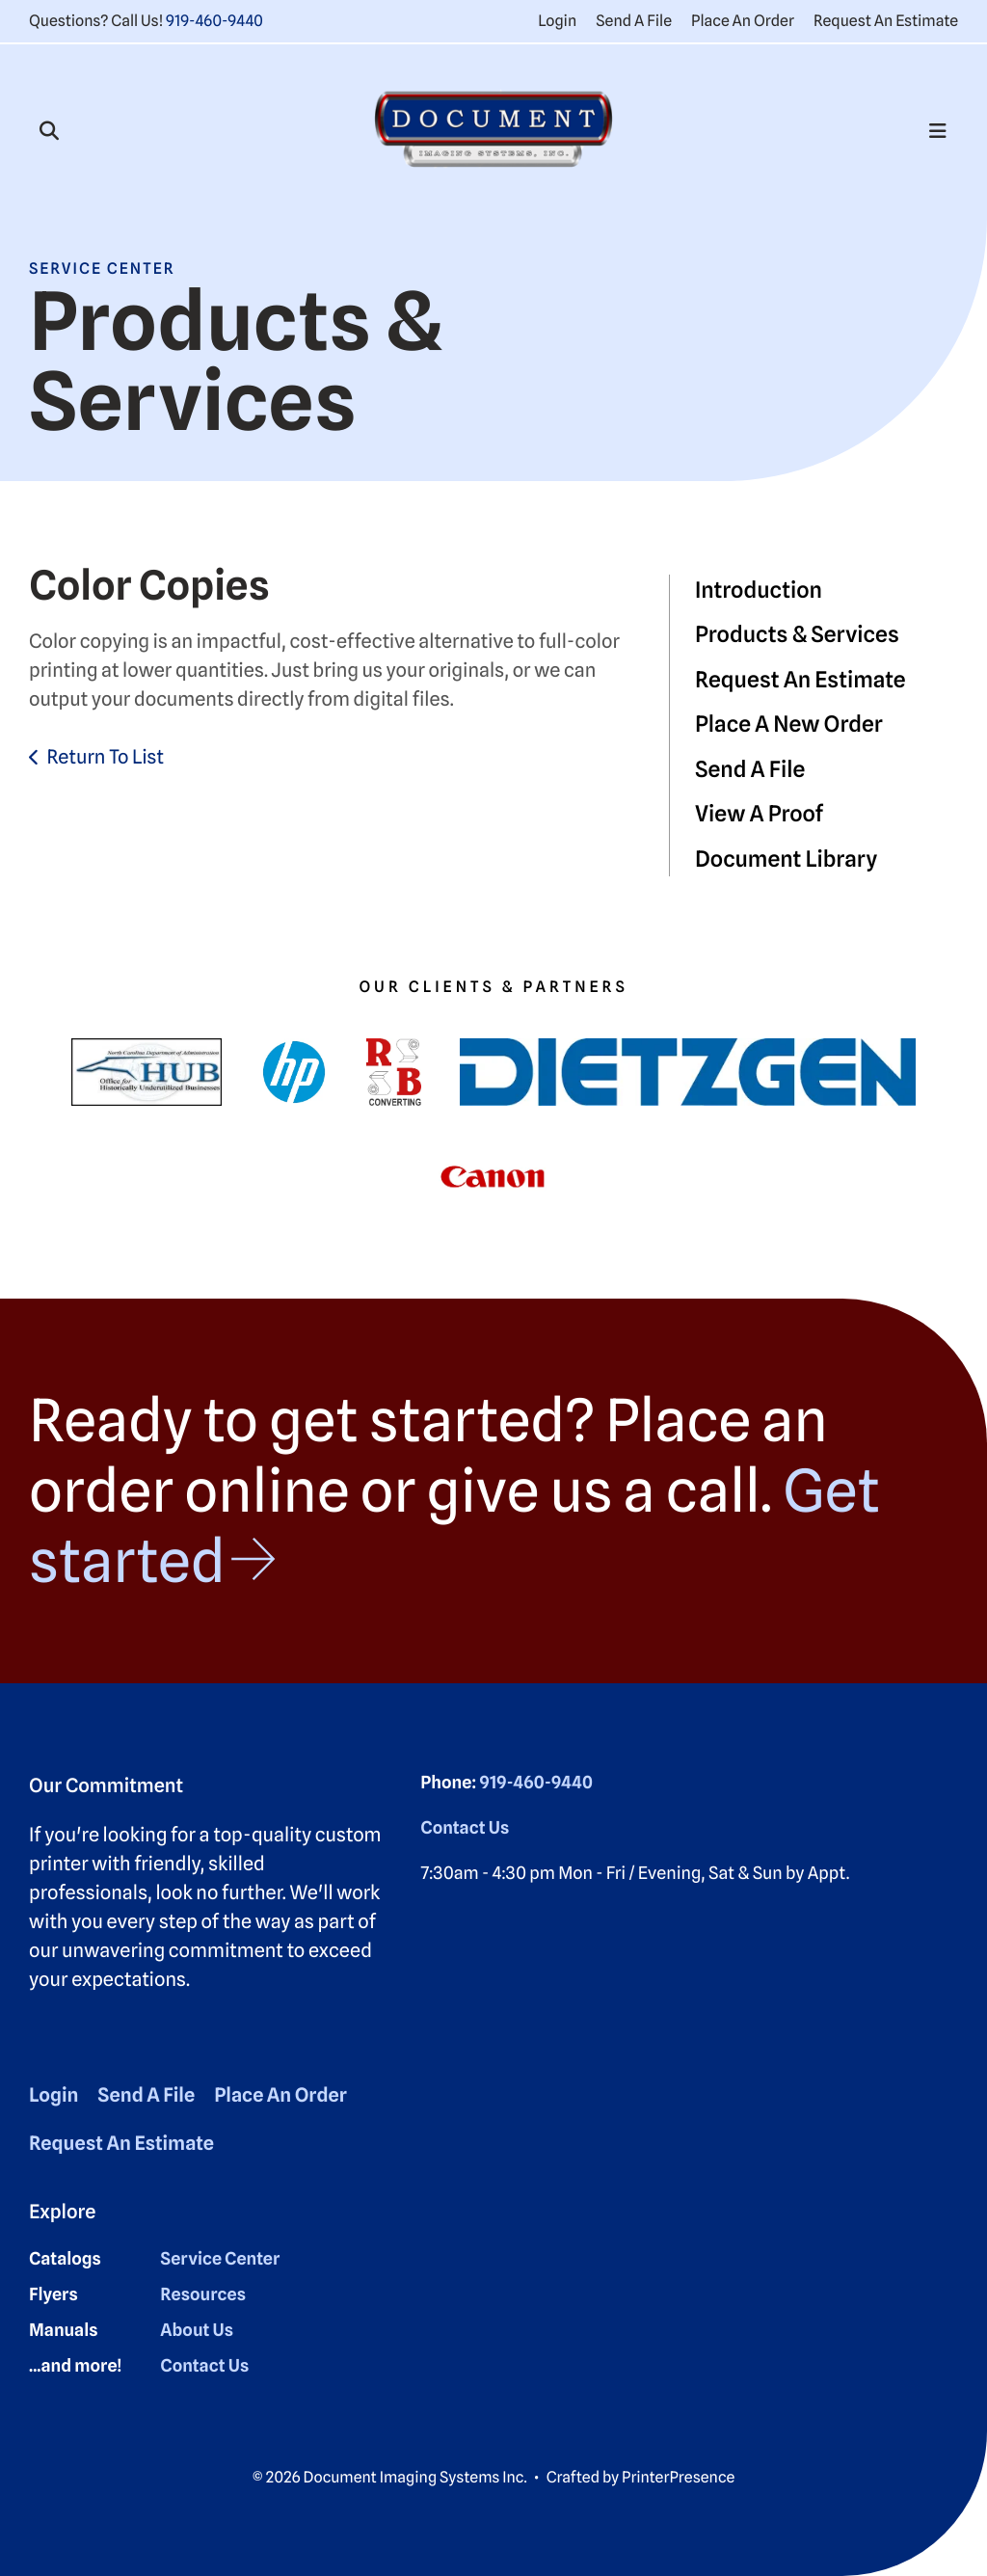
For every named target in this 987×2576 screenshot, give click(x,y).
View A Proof (759, 814)
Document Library (786, 859)
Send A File (634, 21)
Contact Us (464, 1828)
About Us (196, 2331)
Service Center (220, 2259)
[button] (49, 131)
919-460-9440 (214, 21)
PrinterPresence (678, 2477)
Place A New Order (789, 724)
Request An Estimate (886, 21)
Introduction (758, 590)
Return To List (105, 756)
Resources (203, 2295)
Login (557, 21)
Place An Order (742, 21)
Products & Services (797, 635)
